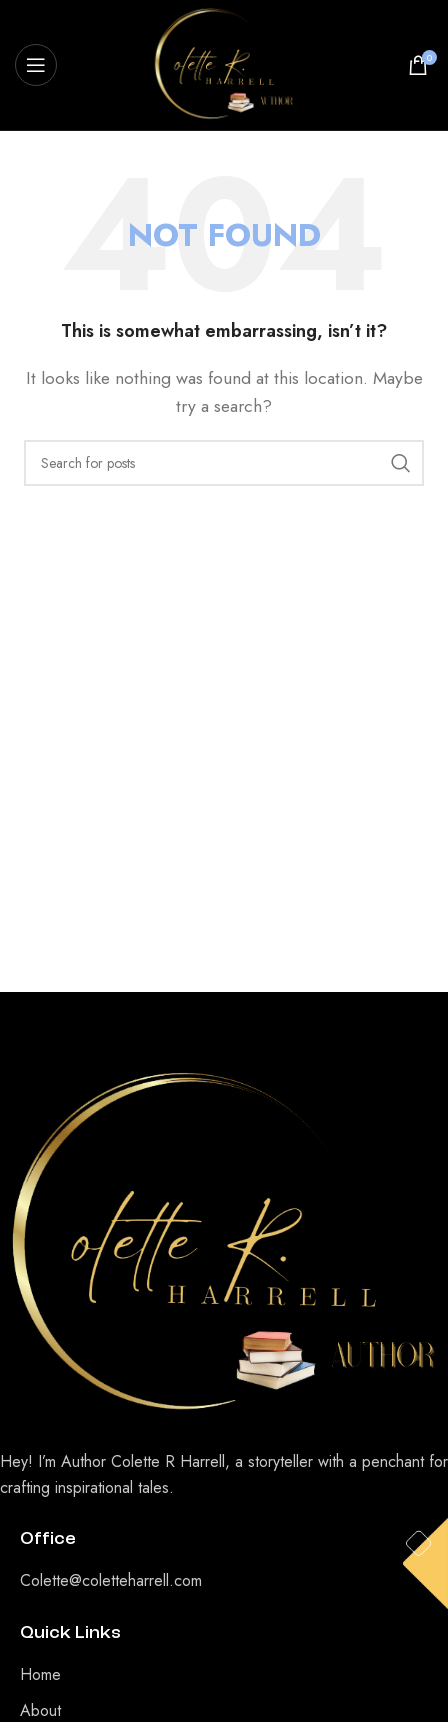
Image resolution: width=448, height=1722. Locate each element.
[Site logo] (224, 63)
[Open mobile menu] (36, 65)
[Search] (224, 463)
